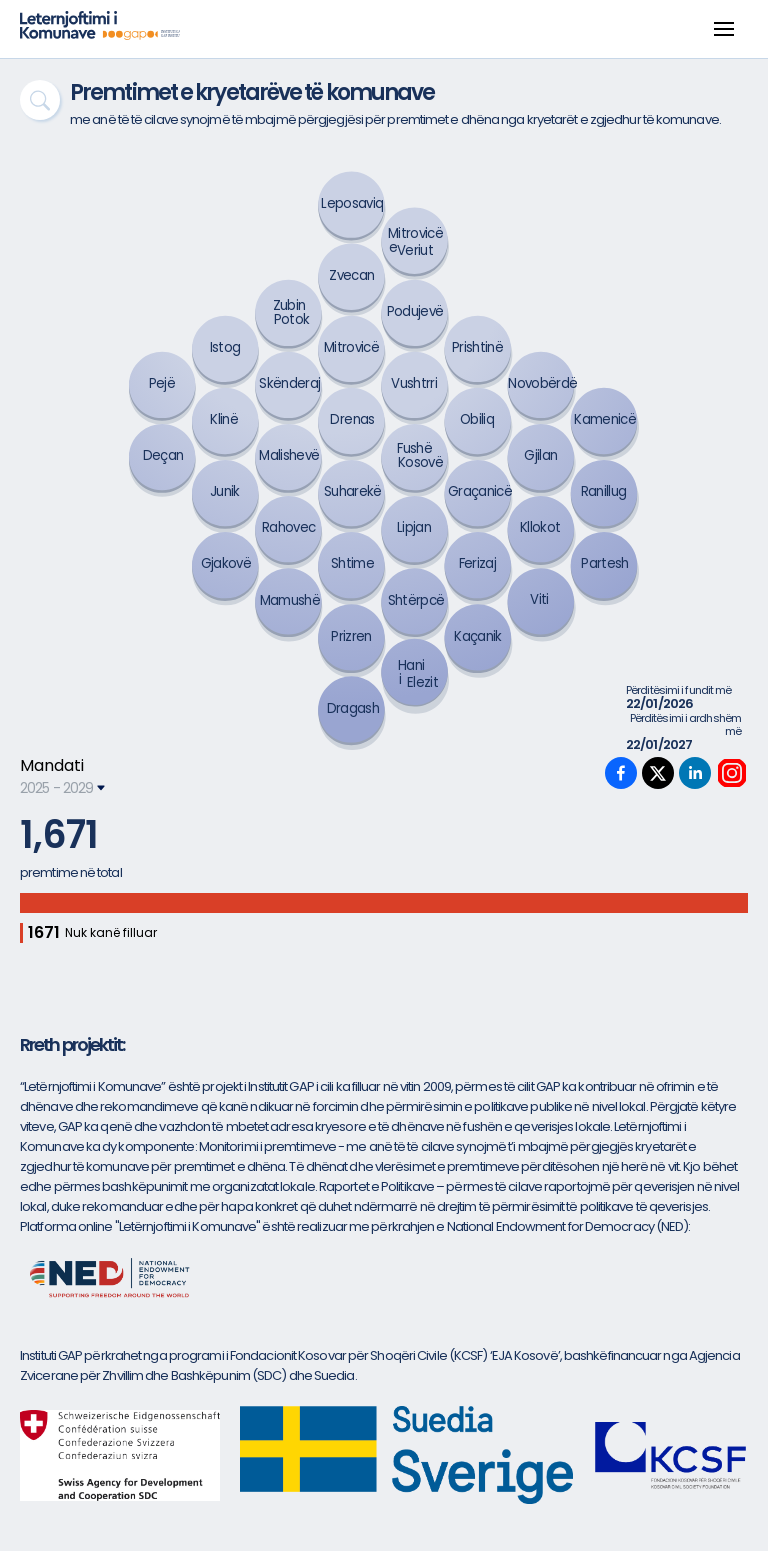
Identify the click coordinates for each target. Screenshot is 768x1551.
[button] (724, 29)
